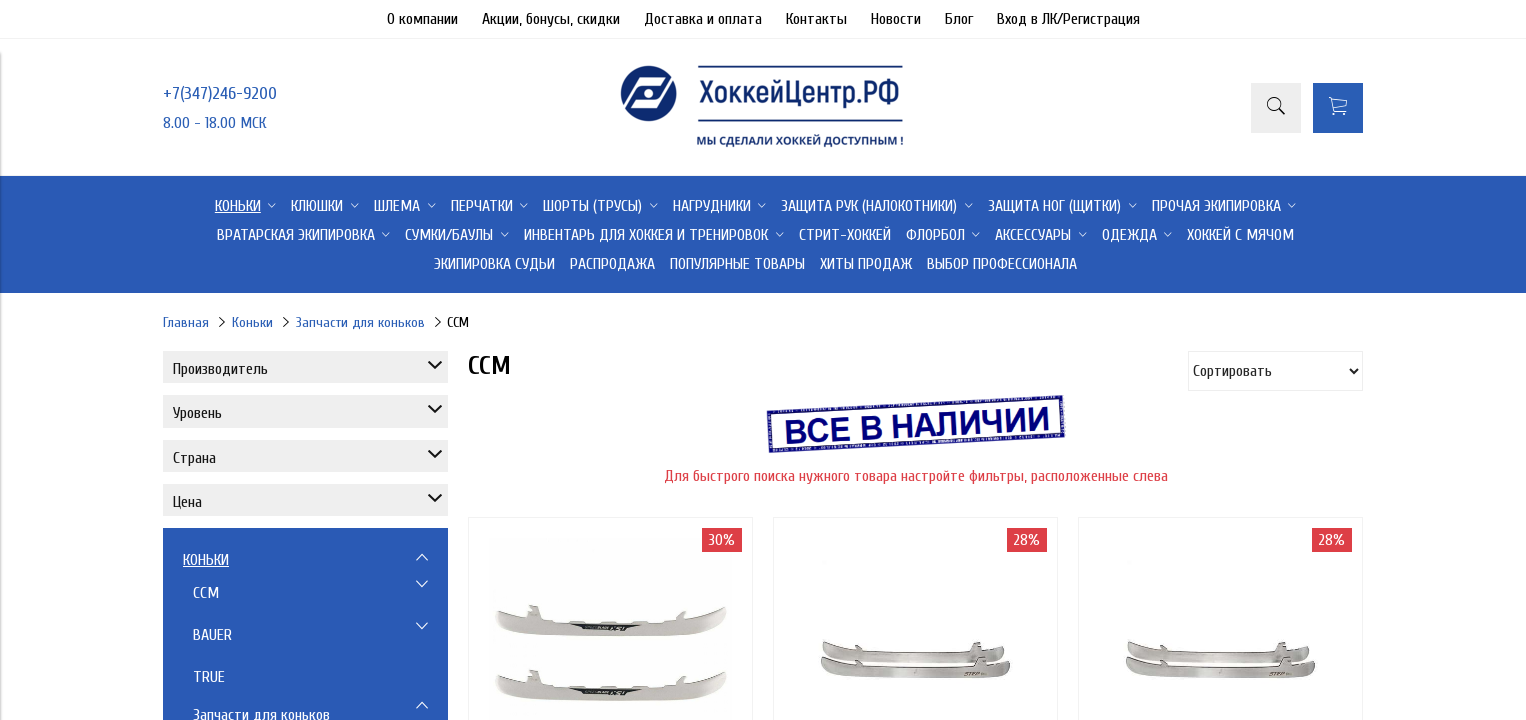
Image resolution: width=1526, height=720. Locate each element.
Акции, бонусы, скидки (551, 19)
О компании (422, 19)
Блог (959, 19)
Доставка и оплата (703, 19)
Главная (186, 322)
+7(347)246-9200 (220, 93)
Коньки (252, 322)
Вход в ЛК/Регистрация (1068, 19)
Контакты (816, 19)
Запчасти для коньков (360, 322)
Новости (896, 19)
